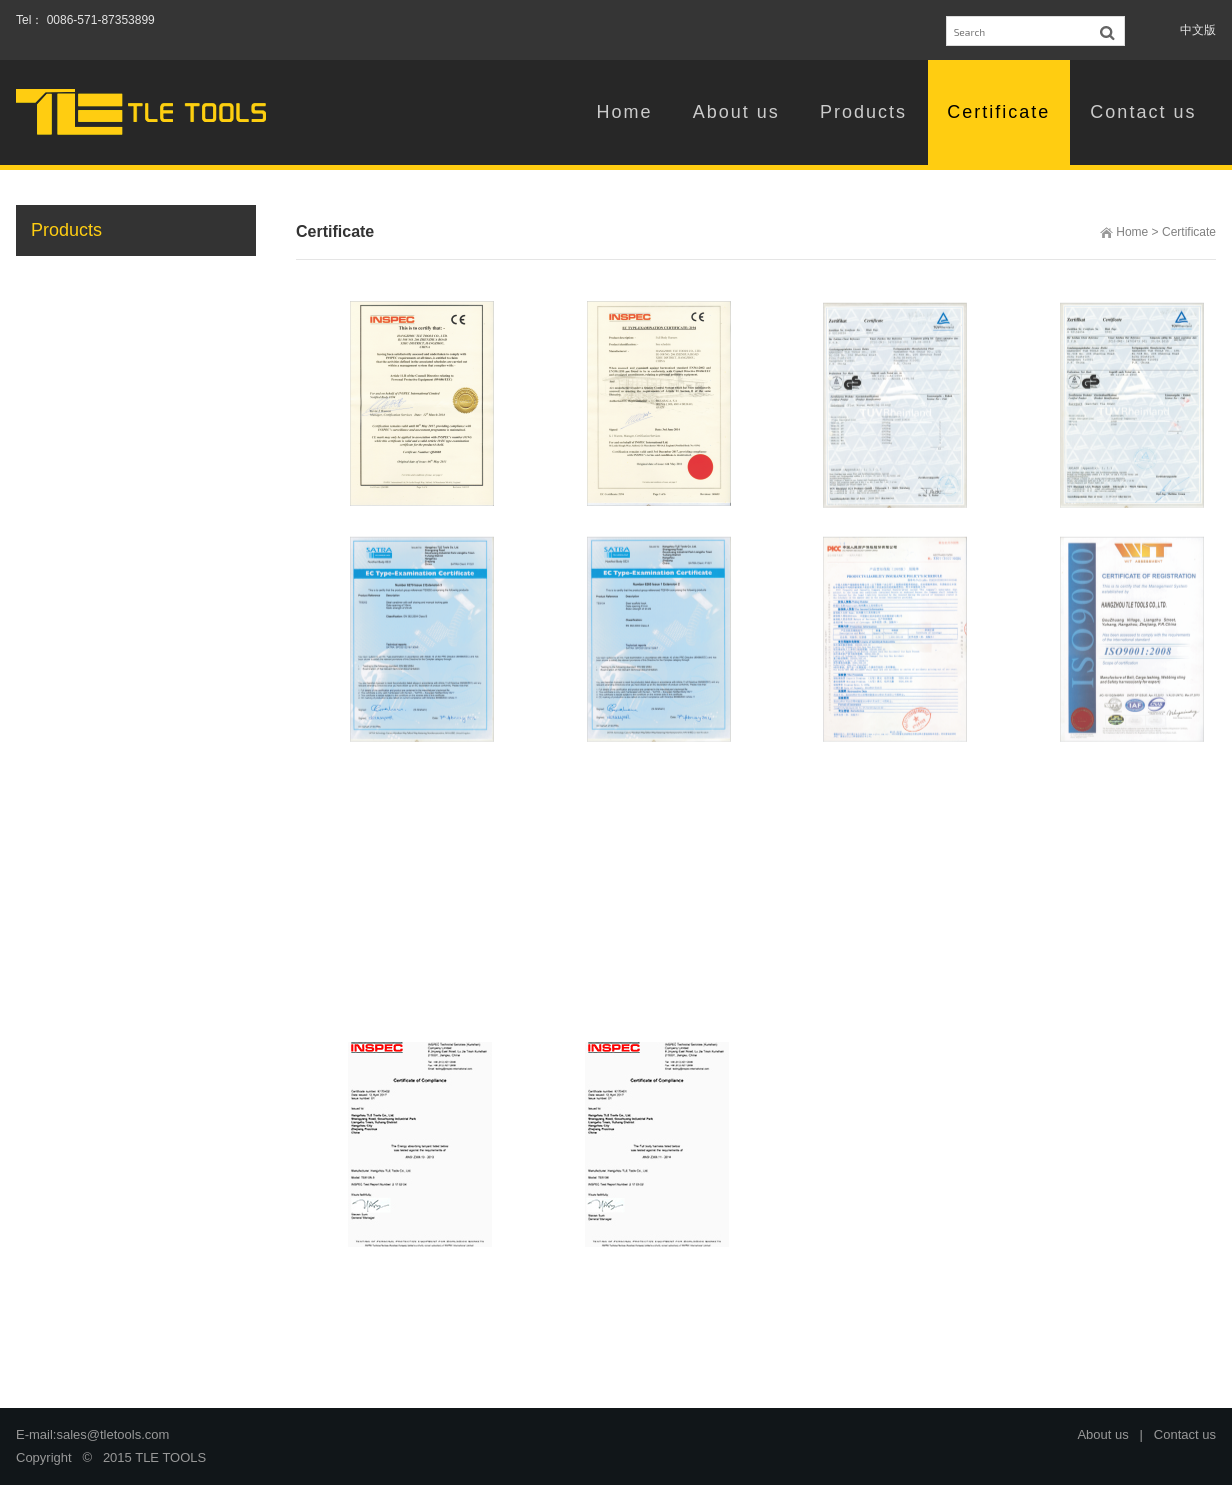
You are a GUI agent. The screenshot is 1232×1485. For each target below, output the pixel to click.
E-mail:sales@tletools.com (92, 1434)
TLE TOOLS (170, 1457)
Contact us (1185, 1434)
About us (1102, 1434)
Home (1132, 232)
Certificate (1189, 232)
